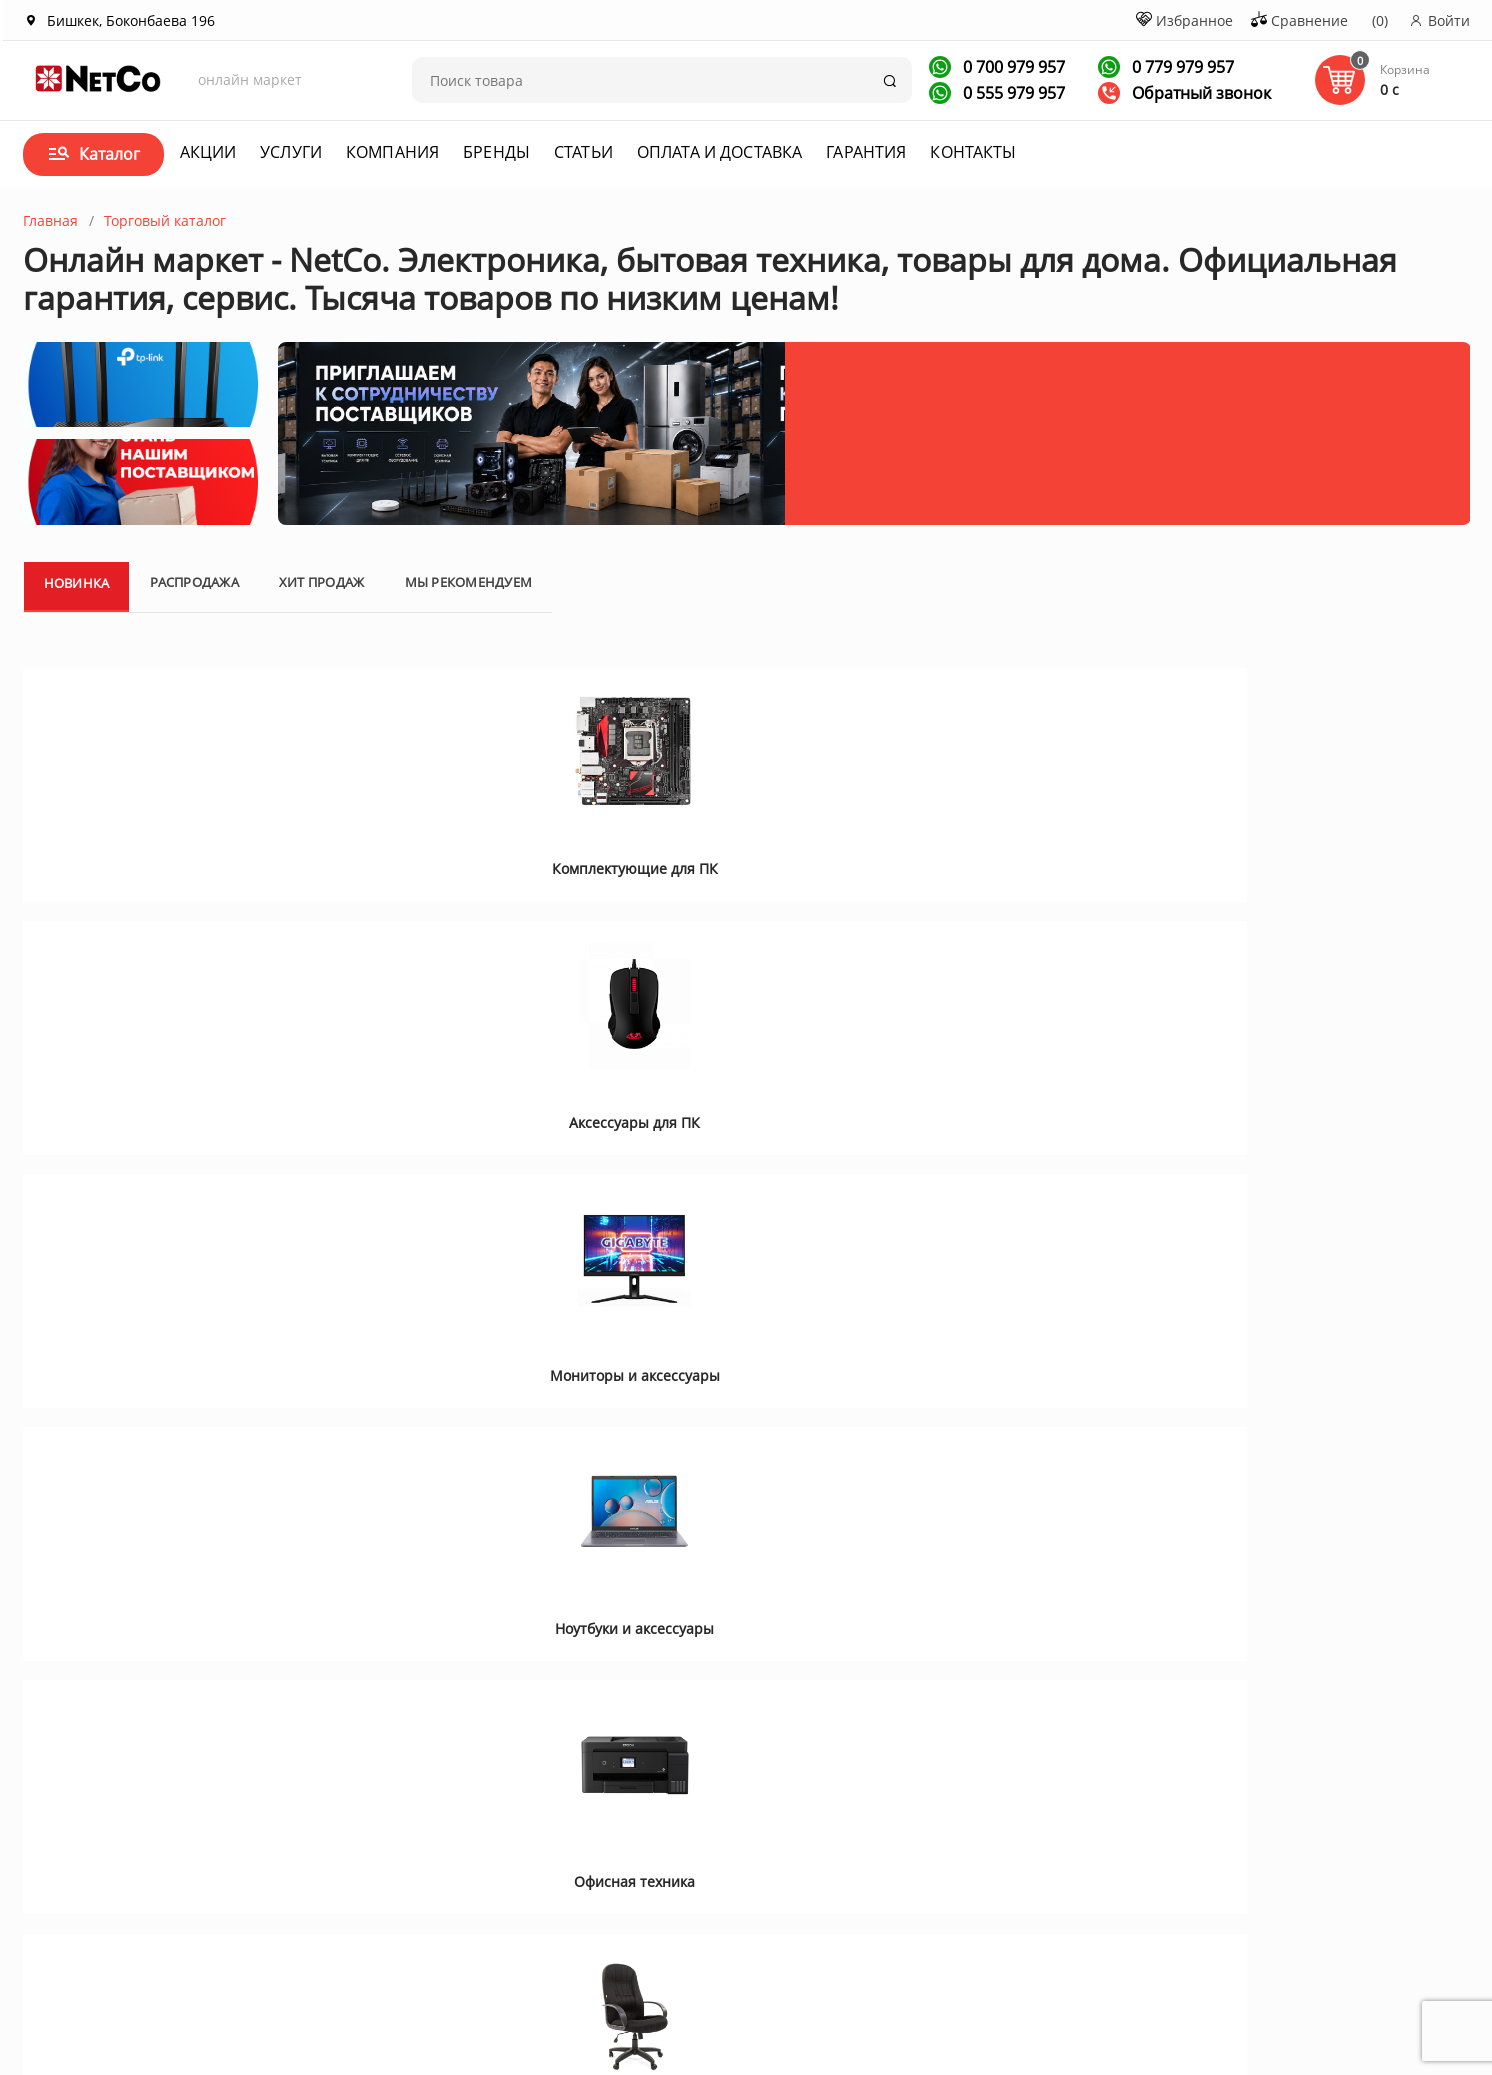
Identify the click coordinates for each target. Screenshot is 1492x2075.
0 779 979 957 (1181, 67)
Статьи (583, 152)
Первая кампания (1194, 1966)
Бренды (496, 152)
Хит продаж (322, 829)
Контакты (973, 152)
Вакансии (201, 1854)
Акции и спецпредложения (499, 1802)
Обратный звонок (1184, 93)
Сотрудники (209, 1880)
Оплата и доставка (719, 152)
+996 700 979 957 (919, 1837)
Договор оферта (701, 1828)
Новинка (77, 830)
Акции (208, 152)
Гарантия (866, 152)
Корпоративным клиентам (260, 1828)
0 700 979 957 (1012, 67)
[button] (64, 1469)
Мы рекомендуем (469, 829)
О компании (210, 1802)
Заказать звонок (906, 1867)
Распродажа (194, 829)
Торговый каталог (165, 220)
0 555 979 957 (1012, 93)
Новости (434, 1854)
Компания (392, 152)
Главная (50, 220)
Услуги (291, 152)
